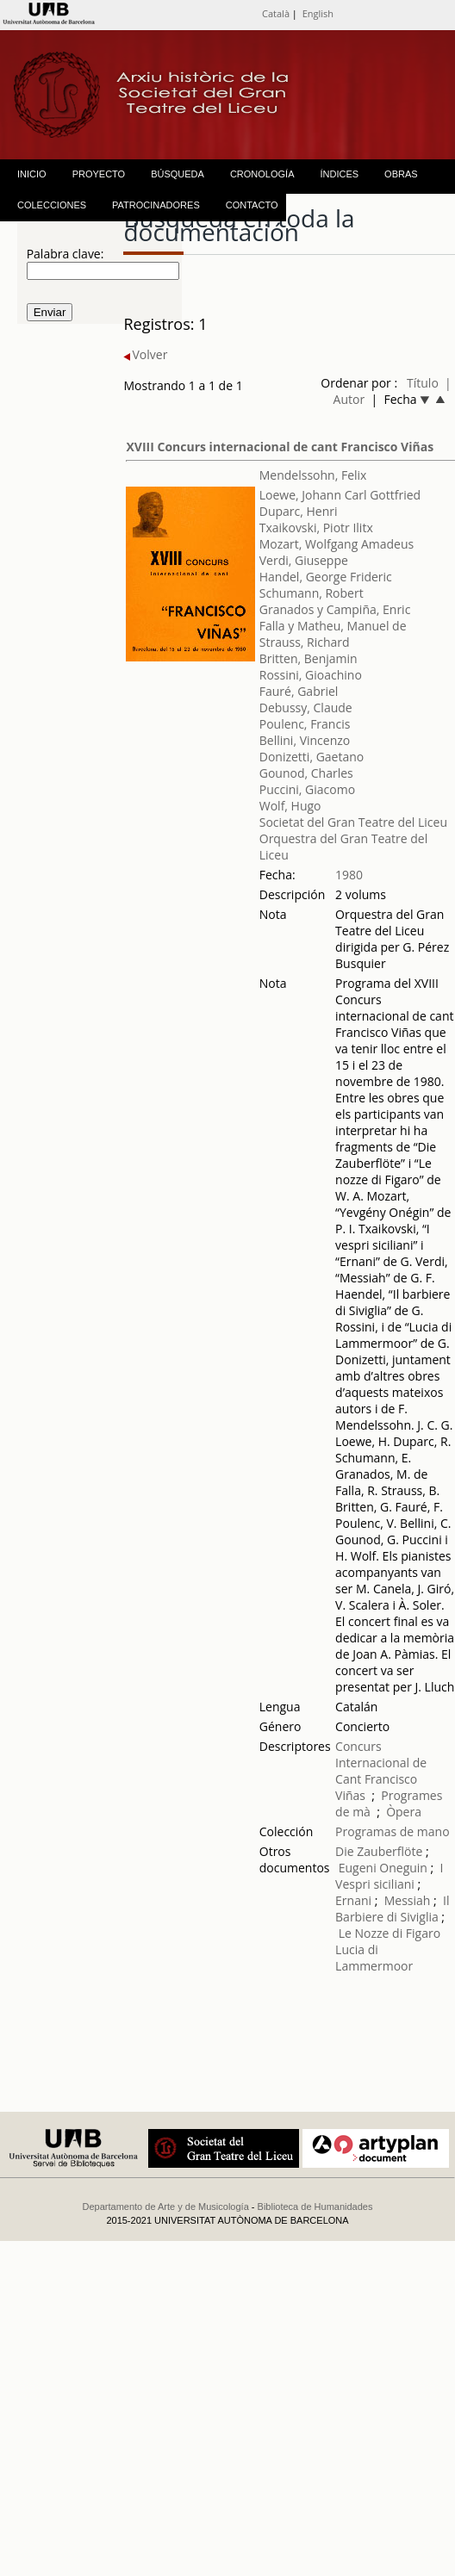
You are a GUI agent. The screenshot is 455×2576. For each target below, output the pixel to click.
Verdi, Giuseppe (303, 560)
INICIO (32, 174)
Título (423, 383)
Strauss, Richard (304, 642)
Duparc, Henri (298, 511)
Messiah (407, 1900)
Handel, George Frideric (325, 576)
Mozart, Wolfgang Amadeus (336, 544)
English (317, 13)
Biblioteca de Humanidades (315, 2206)
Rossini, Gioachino (310, 675)
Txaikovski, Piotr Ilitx (316, 527)
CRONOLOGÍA (262, 174)
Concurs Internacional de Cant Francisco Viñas (381, 1770)
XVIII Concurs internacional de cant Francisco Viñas (279, 446)
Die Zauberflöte (378, 1851)
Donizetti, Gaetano (312, 756)
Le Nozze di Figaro (389, 1933)
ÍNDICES (339, 174)
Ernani (353, 1900)
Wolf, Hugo (290, 806)
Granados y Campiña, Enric (335, 609)
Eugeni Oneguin (383, 1867)
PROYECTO (99, 174)
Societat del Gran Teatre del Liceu (353, 822)
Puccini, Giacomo (307, 789)
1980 (349, 874)
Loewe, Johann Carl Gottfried (340, 495)
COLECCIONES (51, 205)
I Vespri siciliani (389, 1875)
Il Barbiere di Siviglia (392, 1908)
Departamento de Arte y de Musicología (166, 2206)
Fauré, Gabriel (299, 691)
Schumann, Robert (311, 593)
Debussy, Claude (305, 707)
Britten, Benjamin (308, 658)
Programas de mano (392, 1831)
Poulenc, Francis (305, 724)
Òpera (403, 1811)
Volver (145, 354)
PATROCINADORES (156, 205)
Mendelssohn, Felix (313, 475)
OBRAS (401, 174)
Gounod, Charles (306, 773)
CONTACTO (252, 205)
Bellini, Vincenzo (305, 740)
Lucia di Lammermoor (374, 1957)
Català (276, 13)
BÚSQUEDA (177, 174)
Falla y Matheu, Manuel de (333, 626)
